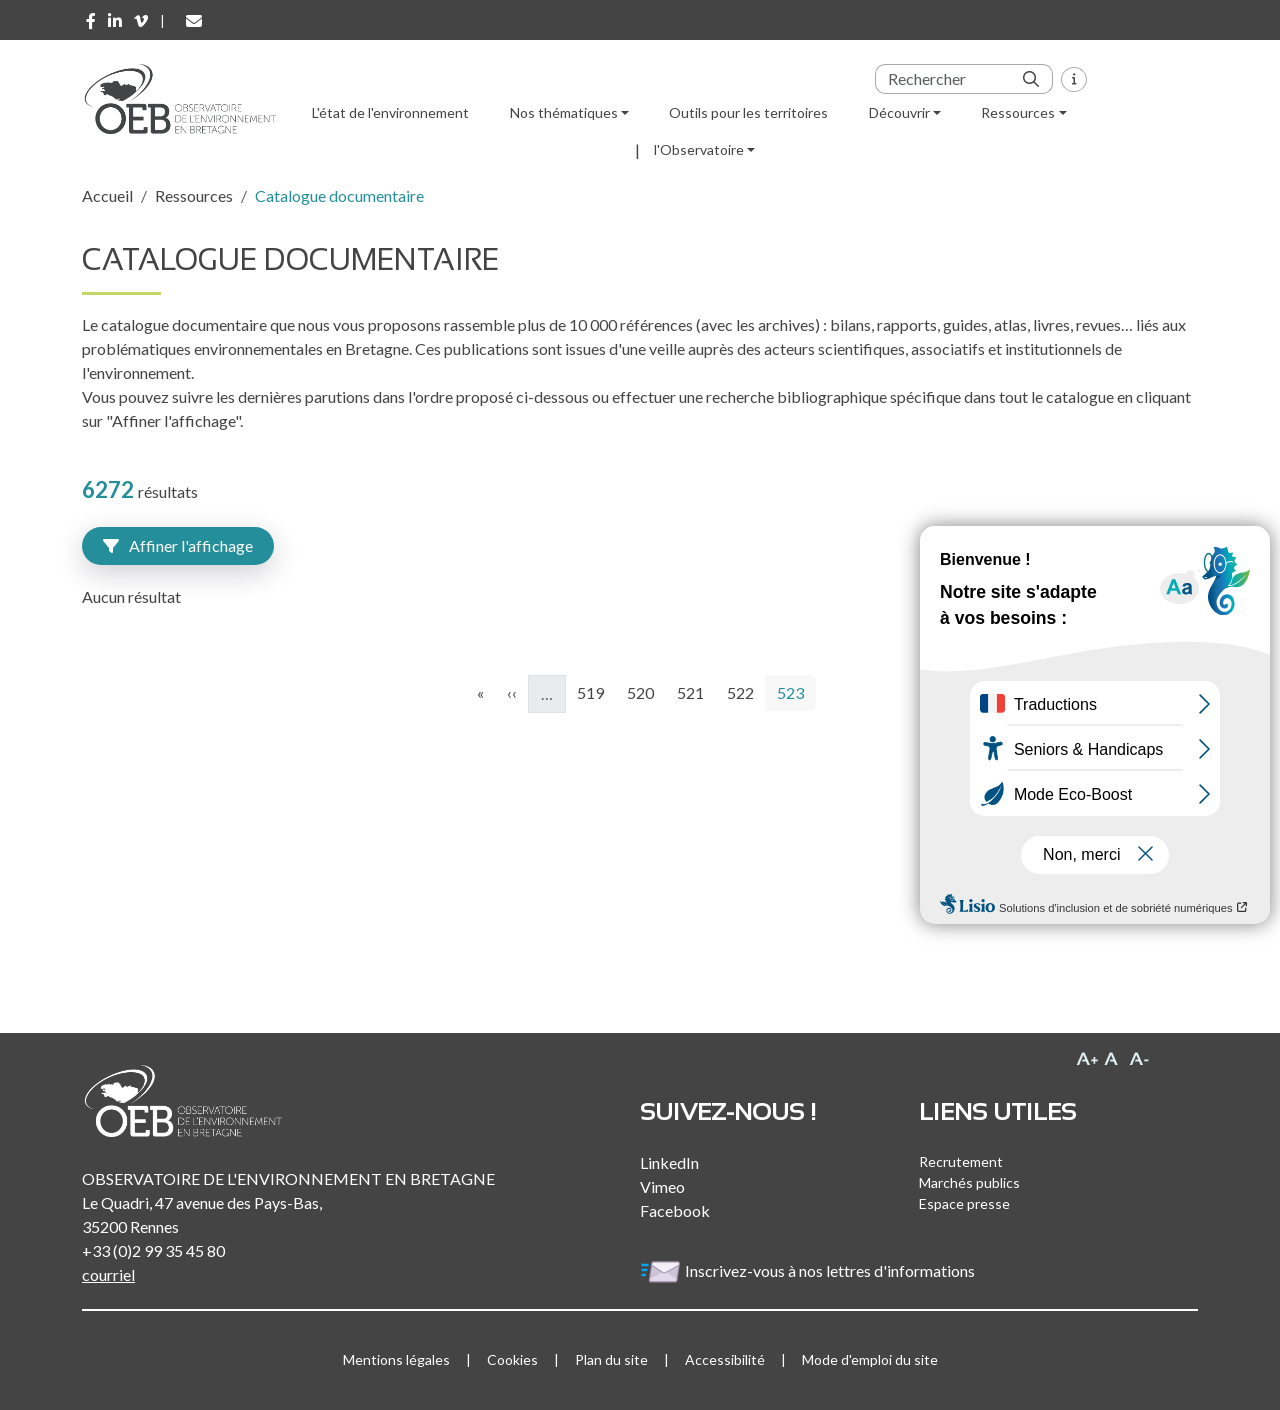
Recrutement (961, 1161)
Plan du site (611, 1359)
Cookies (512, 1359)
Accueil (107, 195)
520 (643, 691)
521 (693, 691)
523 (796, 691)
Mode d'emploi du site (870, 1359)
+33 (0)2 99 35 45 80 (153, 1250)
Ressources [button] (1018, 112)
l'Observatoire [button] (699, 149)
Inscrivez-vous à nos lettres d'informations (809, 1270)
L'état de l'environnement (390, 112)
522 (743, 691)
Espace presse (964, 1203)
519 (593, 691)
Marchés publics (969, 1182)
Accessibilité (725, 1359)
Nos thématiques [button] (564, 112)
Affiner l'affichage (178, 545)
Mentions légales (396, 1359)
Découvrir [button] (899, 112)
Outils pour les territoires (748, 112)
